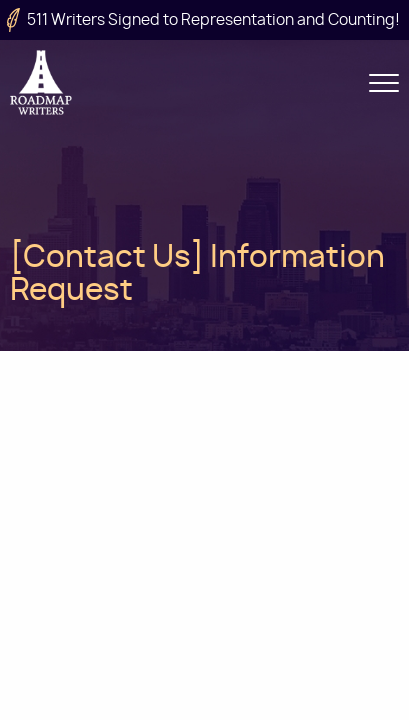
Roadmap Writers (42, 82)
